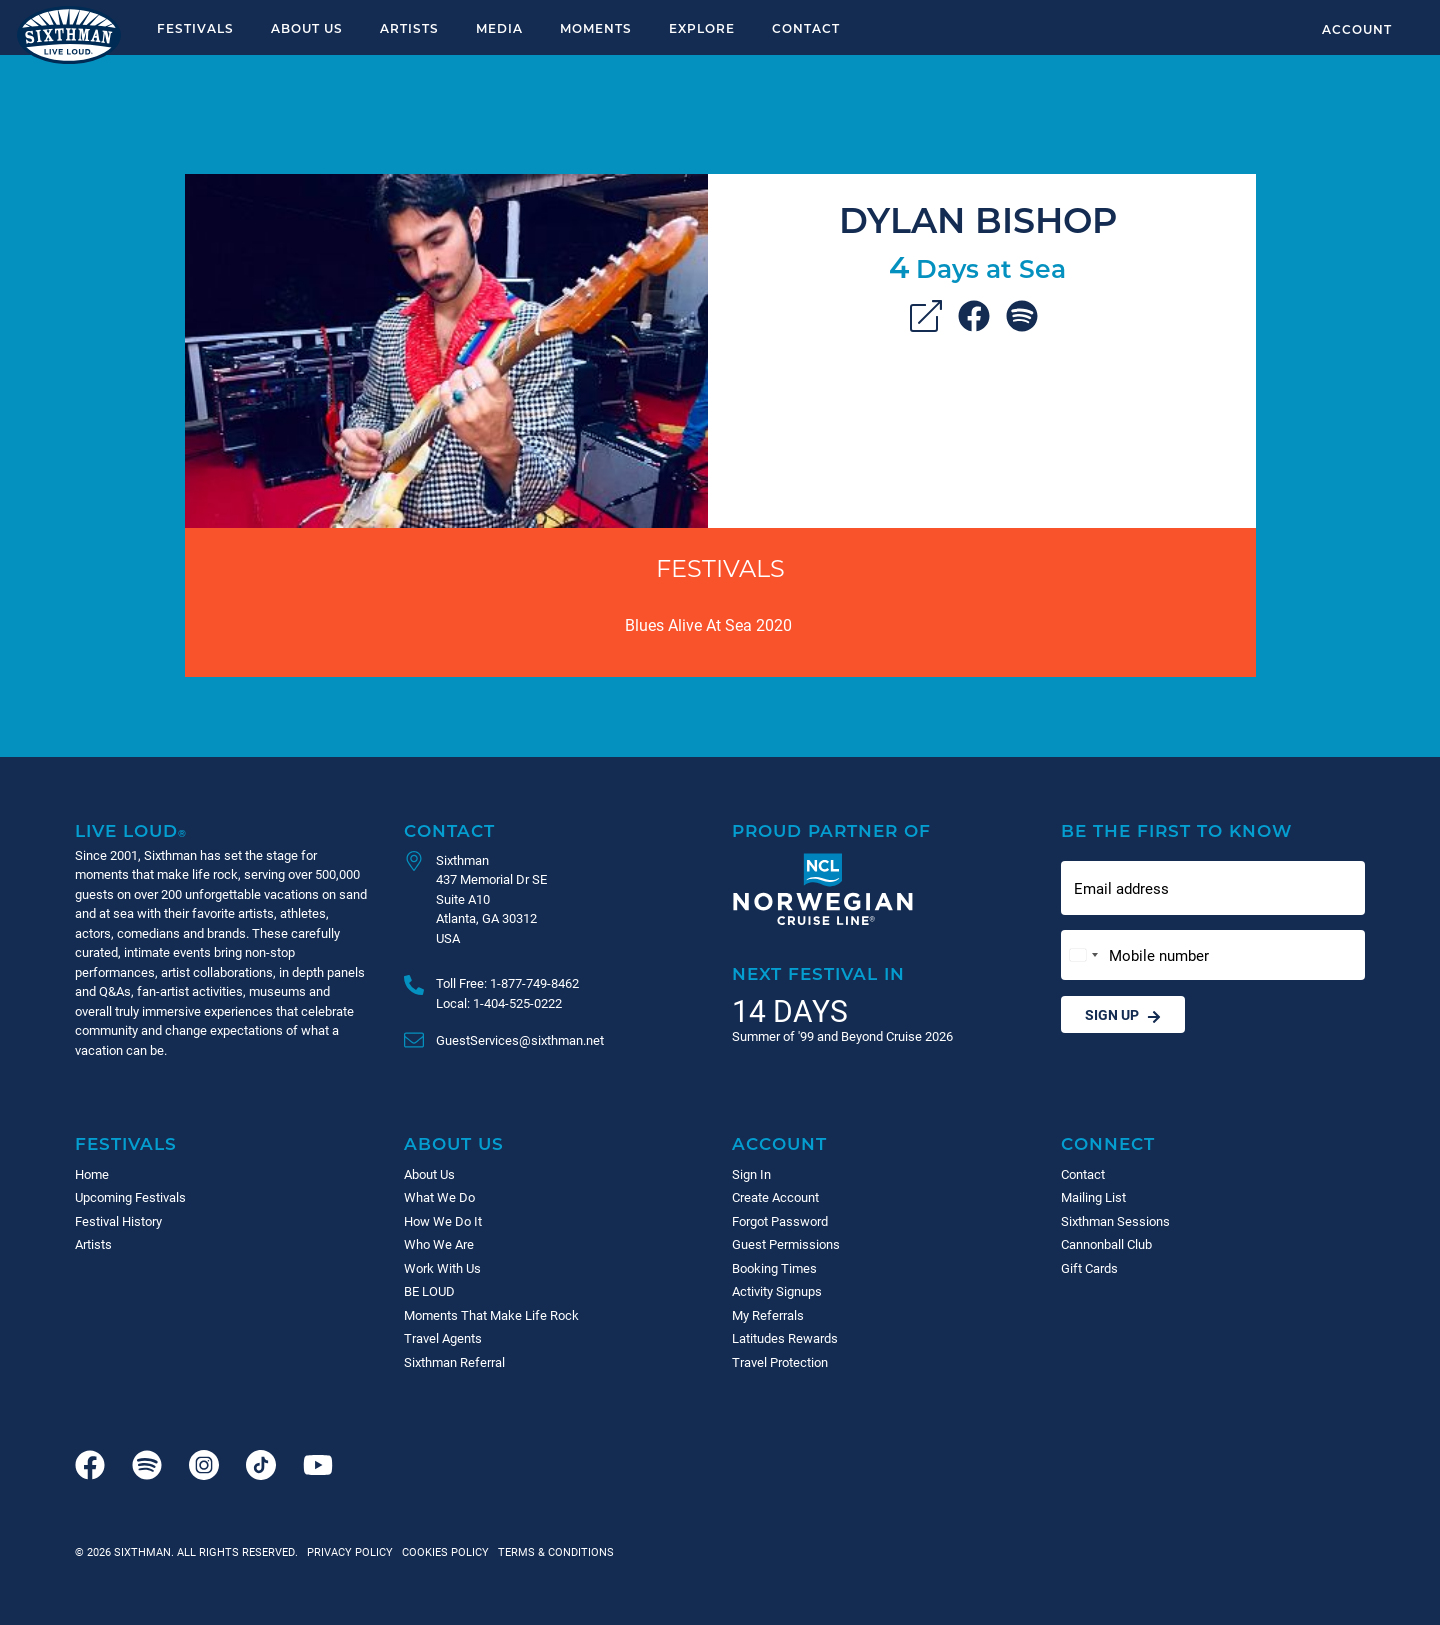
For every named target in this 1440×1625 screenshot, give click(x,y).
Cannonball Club (1106, 1244)
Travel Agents (443, 1338)
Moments (596, 28)
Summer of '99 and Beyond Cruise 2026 (842, 1036)
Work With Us (442, 1268)
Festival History (118, 1221)
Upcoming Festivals (130, 1197)
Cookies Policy (442, 1551)
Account (1357, 29)
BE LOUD (429, 1291)
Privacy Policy (350, 1551)
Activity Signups (777, 1291)
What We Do (439, 1197)
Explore (702, 28)
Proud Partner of (831, 830)
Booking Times (774, 1268)
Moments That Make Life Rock (491, 1315)
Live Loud (131, 830)
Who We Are (439, 1244)
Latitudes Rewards (785, 1338)
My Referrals (768, 1315)
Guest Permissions (786, 1244)
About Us (307, 28)
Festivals (195, 28)
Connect (1108, 1143)
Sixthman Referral (454, 1362)
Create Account (775, 1197)
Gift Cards (1089, 1268)
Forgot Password (780, 1221)
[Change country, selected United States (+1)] (1083, 955)
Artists (409, 28)
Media (499, 28)
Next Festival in (818, 973)
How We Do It (443, 1221)
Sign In (751, 1174)
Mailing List (1093, 1197)
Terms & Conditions (553, 1551)
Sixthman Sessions (1115, 1221)
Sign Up (1123, 1014)
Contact (806, 28)
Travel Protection (780, 1362)
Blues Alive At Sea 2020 (708, 624)
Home (92, 1174)
